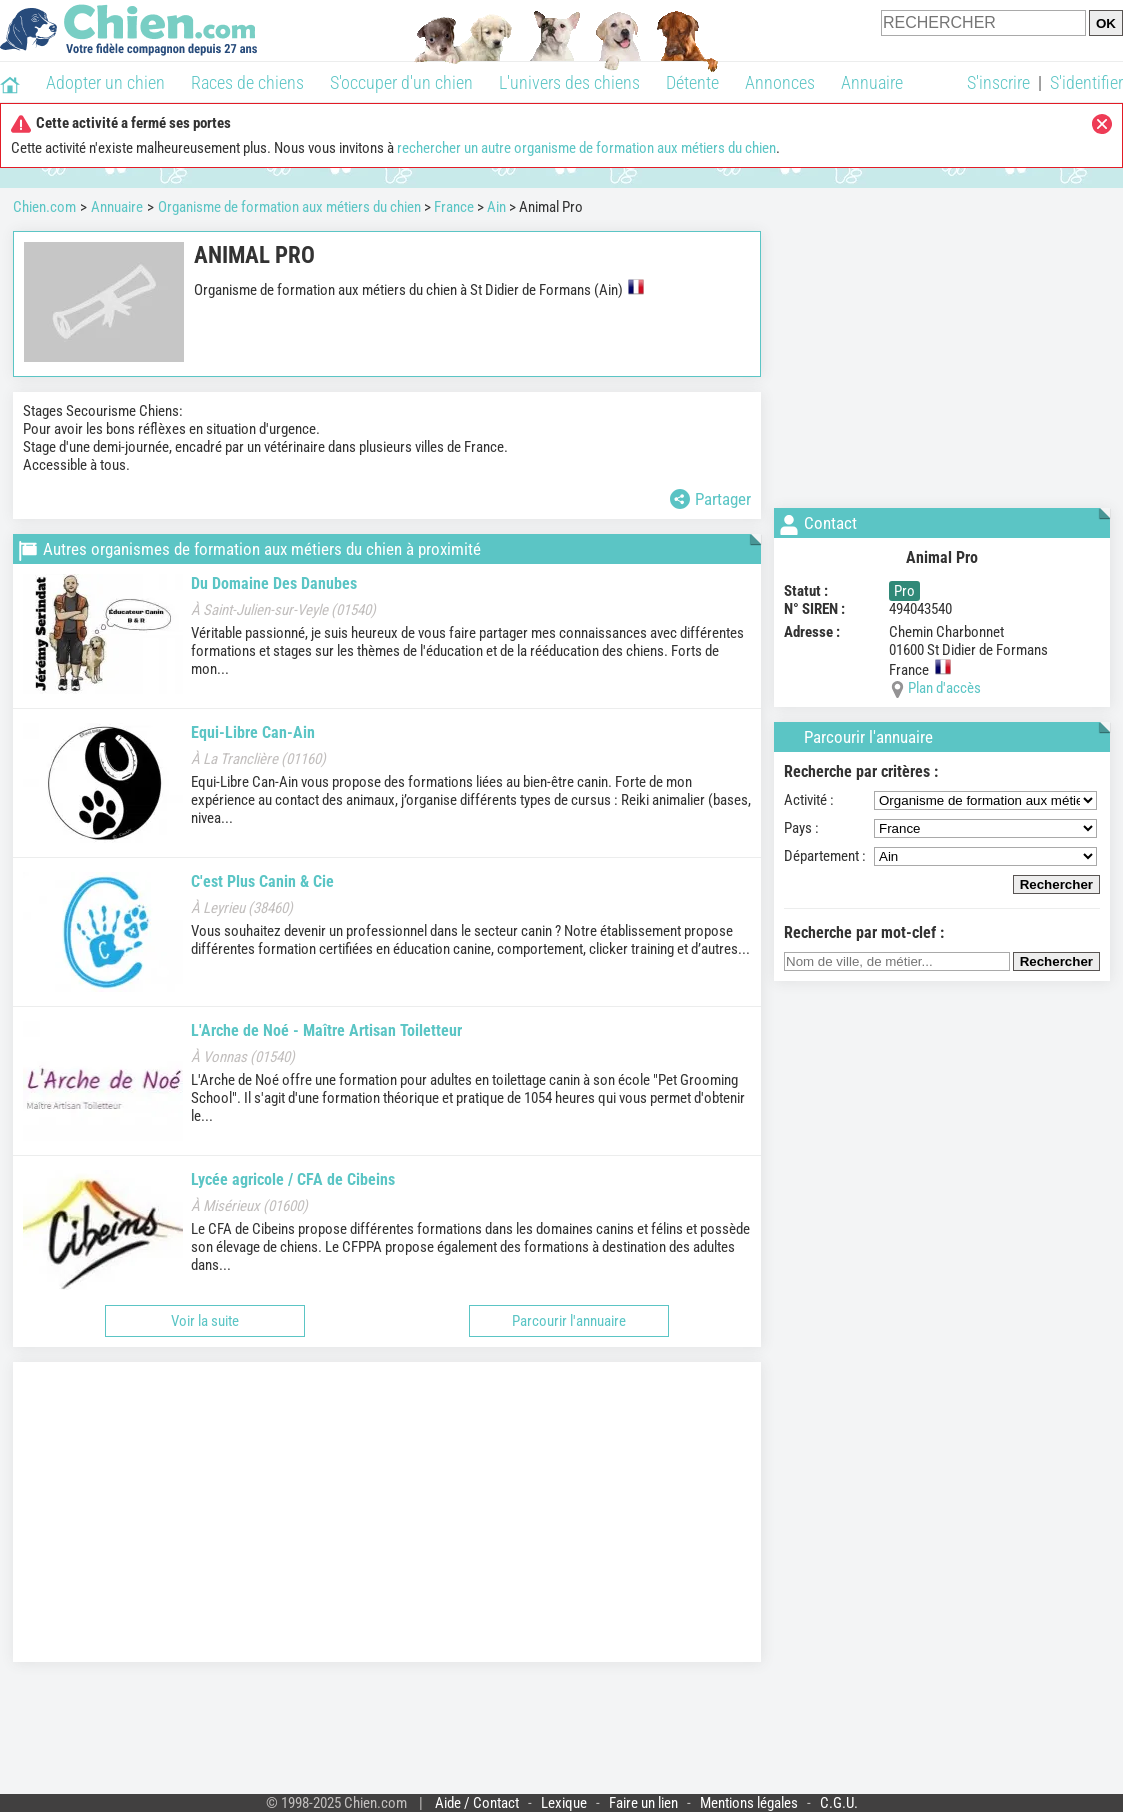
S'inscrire (998, 82)
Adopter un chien (105, 82)
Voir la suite (205, 1321)
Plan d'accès (944, 688)
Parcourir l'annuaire (569, 1321)
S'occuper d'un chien (401, 82)
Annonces (780, 82)
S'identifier (1086, 82)
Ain (496, 207)
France (454, 207)
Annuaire (872, 82)
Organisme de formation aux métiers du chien (289, 207)
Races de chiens (247, 82)
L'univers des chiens (569, 82)
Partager (710, 499)
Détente (692, 82)
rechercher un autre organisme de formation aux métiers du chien (586, 148)
